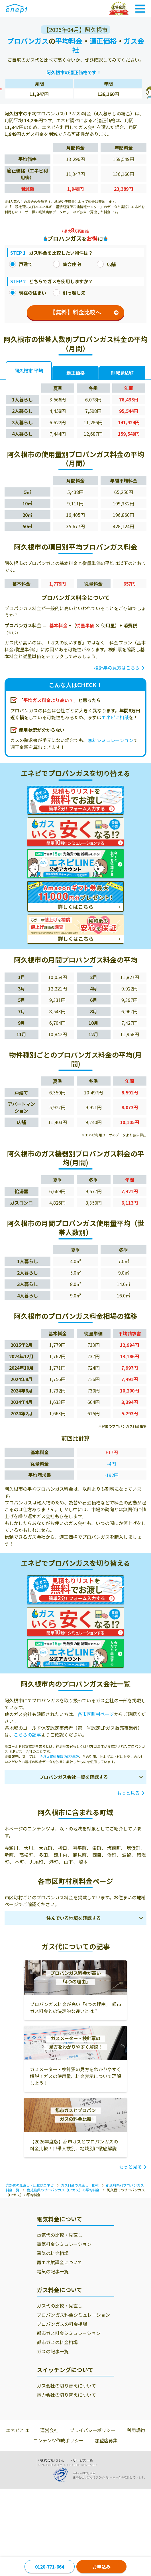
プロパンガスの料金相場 (62, 2323)
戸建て (20, 264)
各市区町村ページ (95, 1714)
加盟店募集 (106, 2440)
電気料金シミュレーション (64, 2244)
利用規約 (136, 2430)
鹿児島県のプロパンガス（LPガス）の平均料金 (63, 2189)
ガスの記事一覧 (53, 2351)
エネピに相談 (115, 717)
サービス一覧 (83, 2460)
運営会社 (49, 2430)
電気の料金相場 (53, 2253)
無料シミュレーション (110, 740)
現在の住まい (27, 292)
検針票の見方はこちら (117, 667)
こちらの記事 (27, 1734)
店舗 (106, 264)
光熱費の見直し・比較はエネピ (30, 2185)
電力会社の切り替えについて (66, 2394)
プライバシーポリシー (92, 2430)
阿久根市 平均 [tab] (29, 370)
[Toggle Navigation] (140, 8)
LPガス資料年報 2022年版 (59, 1756)
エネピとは (17, 2430)
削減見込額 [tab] (122, 373)
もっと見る (128, 1792)
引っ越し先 (69, 292)
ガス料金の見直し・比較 (80, 2185)
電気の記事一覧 (53, 2271)
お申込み (101, 2566)
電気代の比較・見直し (59, 2234)
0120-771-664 (49, 2566)
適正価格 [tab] (75, 373)
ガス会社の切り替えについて (66, 2385)
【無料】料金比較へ (84, 312)
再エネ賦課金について (59, 2262)
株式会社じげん (52, 2460)
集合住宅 (67, 264)
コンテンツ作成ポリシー (58, 2440)
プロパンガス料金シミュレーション (73, 2314)
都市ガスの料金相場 (57, 2342)
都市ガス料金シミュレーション (69, 2333)
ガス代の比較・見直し (59, 2305)
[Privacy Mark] (63, 2475)
